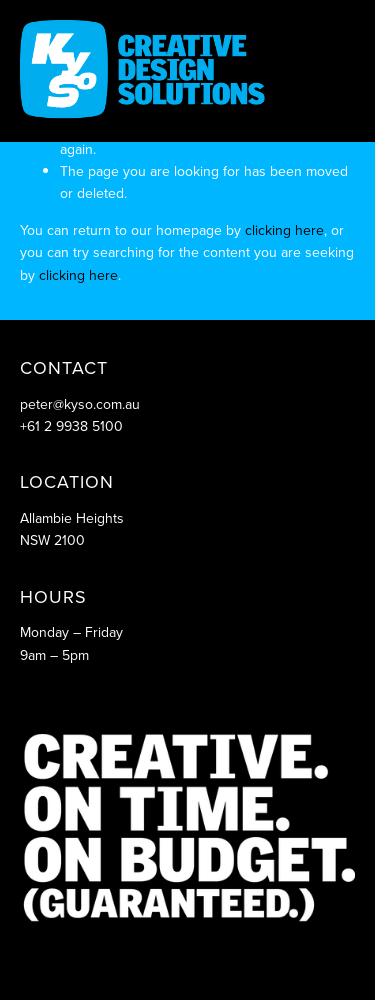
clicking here (284, 230)
